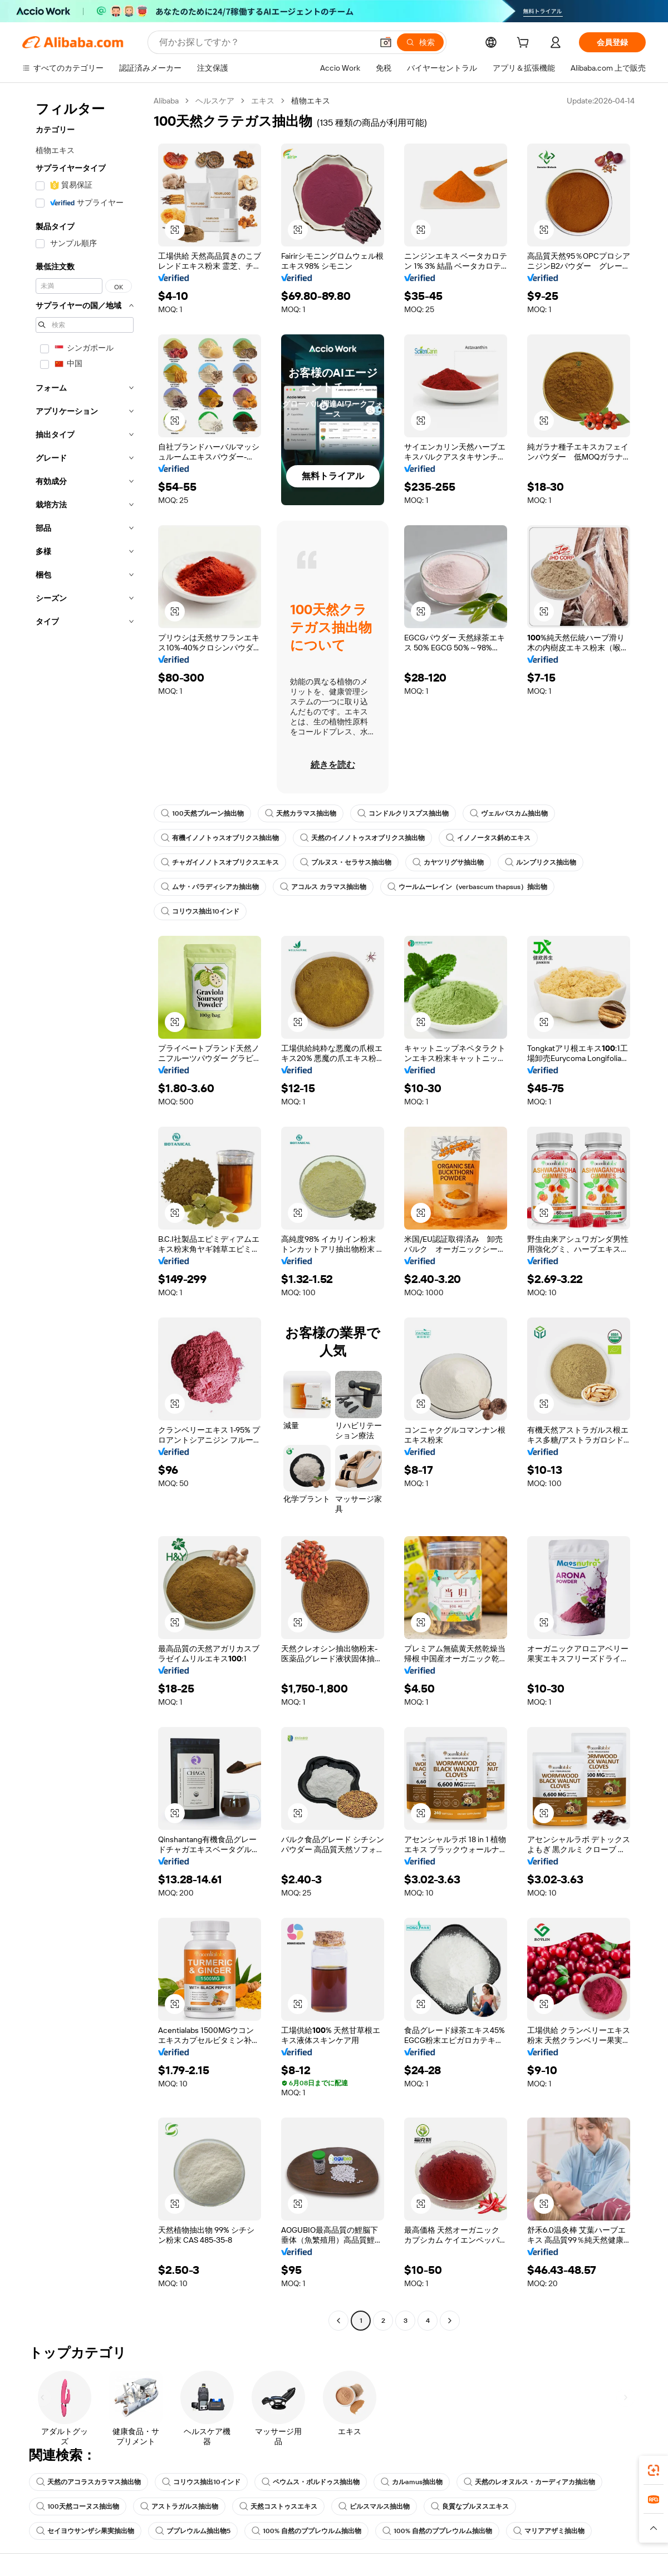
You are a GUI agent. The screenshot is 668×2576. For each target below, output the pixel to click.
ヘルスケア (214, 100)
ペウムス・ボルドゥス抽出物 (311, 2482)
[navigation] (84, 1212)
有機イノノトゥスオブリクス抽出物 (220, 837)
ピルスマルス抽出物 (374, 2506)
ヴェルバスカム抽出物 (509, 813)
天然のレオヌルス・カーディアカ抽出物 (529, 2482)
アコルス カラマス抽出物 (323, 886)
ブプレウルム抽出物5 (192, 2530)
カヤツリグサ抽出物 (448, 862)
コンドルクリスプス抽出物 (403, 813)
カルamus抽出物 (412, 2482)
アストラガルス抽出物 (179, 2506)
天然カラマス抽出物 (300, 813)
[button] (385, 42)
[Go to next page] (450, 2321)
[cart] (525, 44)
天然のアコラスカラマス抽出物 (88, 2482)
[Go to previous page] (338, 2321)
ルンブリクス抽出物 (540, 862)
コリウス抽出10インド (200, 911)
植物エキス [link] (310, 100)
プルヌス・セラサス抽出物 (345, 862)
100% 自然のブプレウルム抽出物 (306, 2530)
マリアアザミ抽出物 (548, 2530)
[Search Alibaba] (264, 42)
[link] (653, 2470)
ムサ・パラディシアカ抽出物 (210, 886)
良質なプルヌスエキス (470, 2506)
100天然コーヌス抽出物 (77, 2506)
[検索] (420, 42)
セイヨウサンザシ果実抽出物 (85, 2530)
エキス (262, 100)
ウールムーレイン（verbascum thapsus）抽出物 (467, 886)
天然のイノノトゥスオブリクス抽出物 (362, 837)
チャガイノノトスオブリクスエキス (220, 862)
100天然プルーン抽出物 (202, 813)
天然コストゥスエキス (278, 2506)
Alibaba (166, 100)
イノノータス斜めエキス (488, 837)
